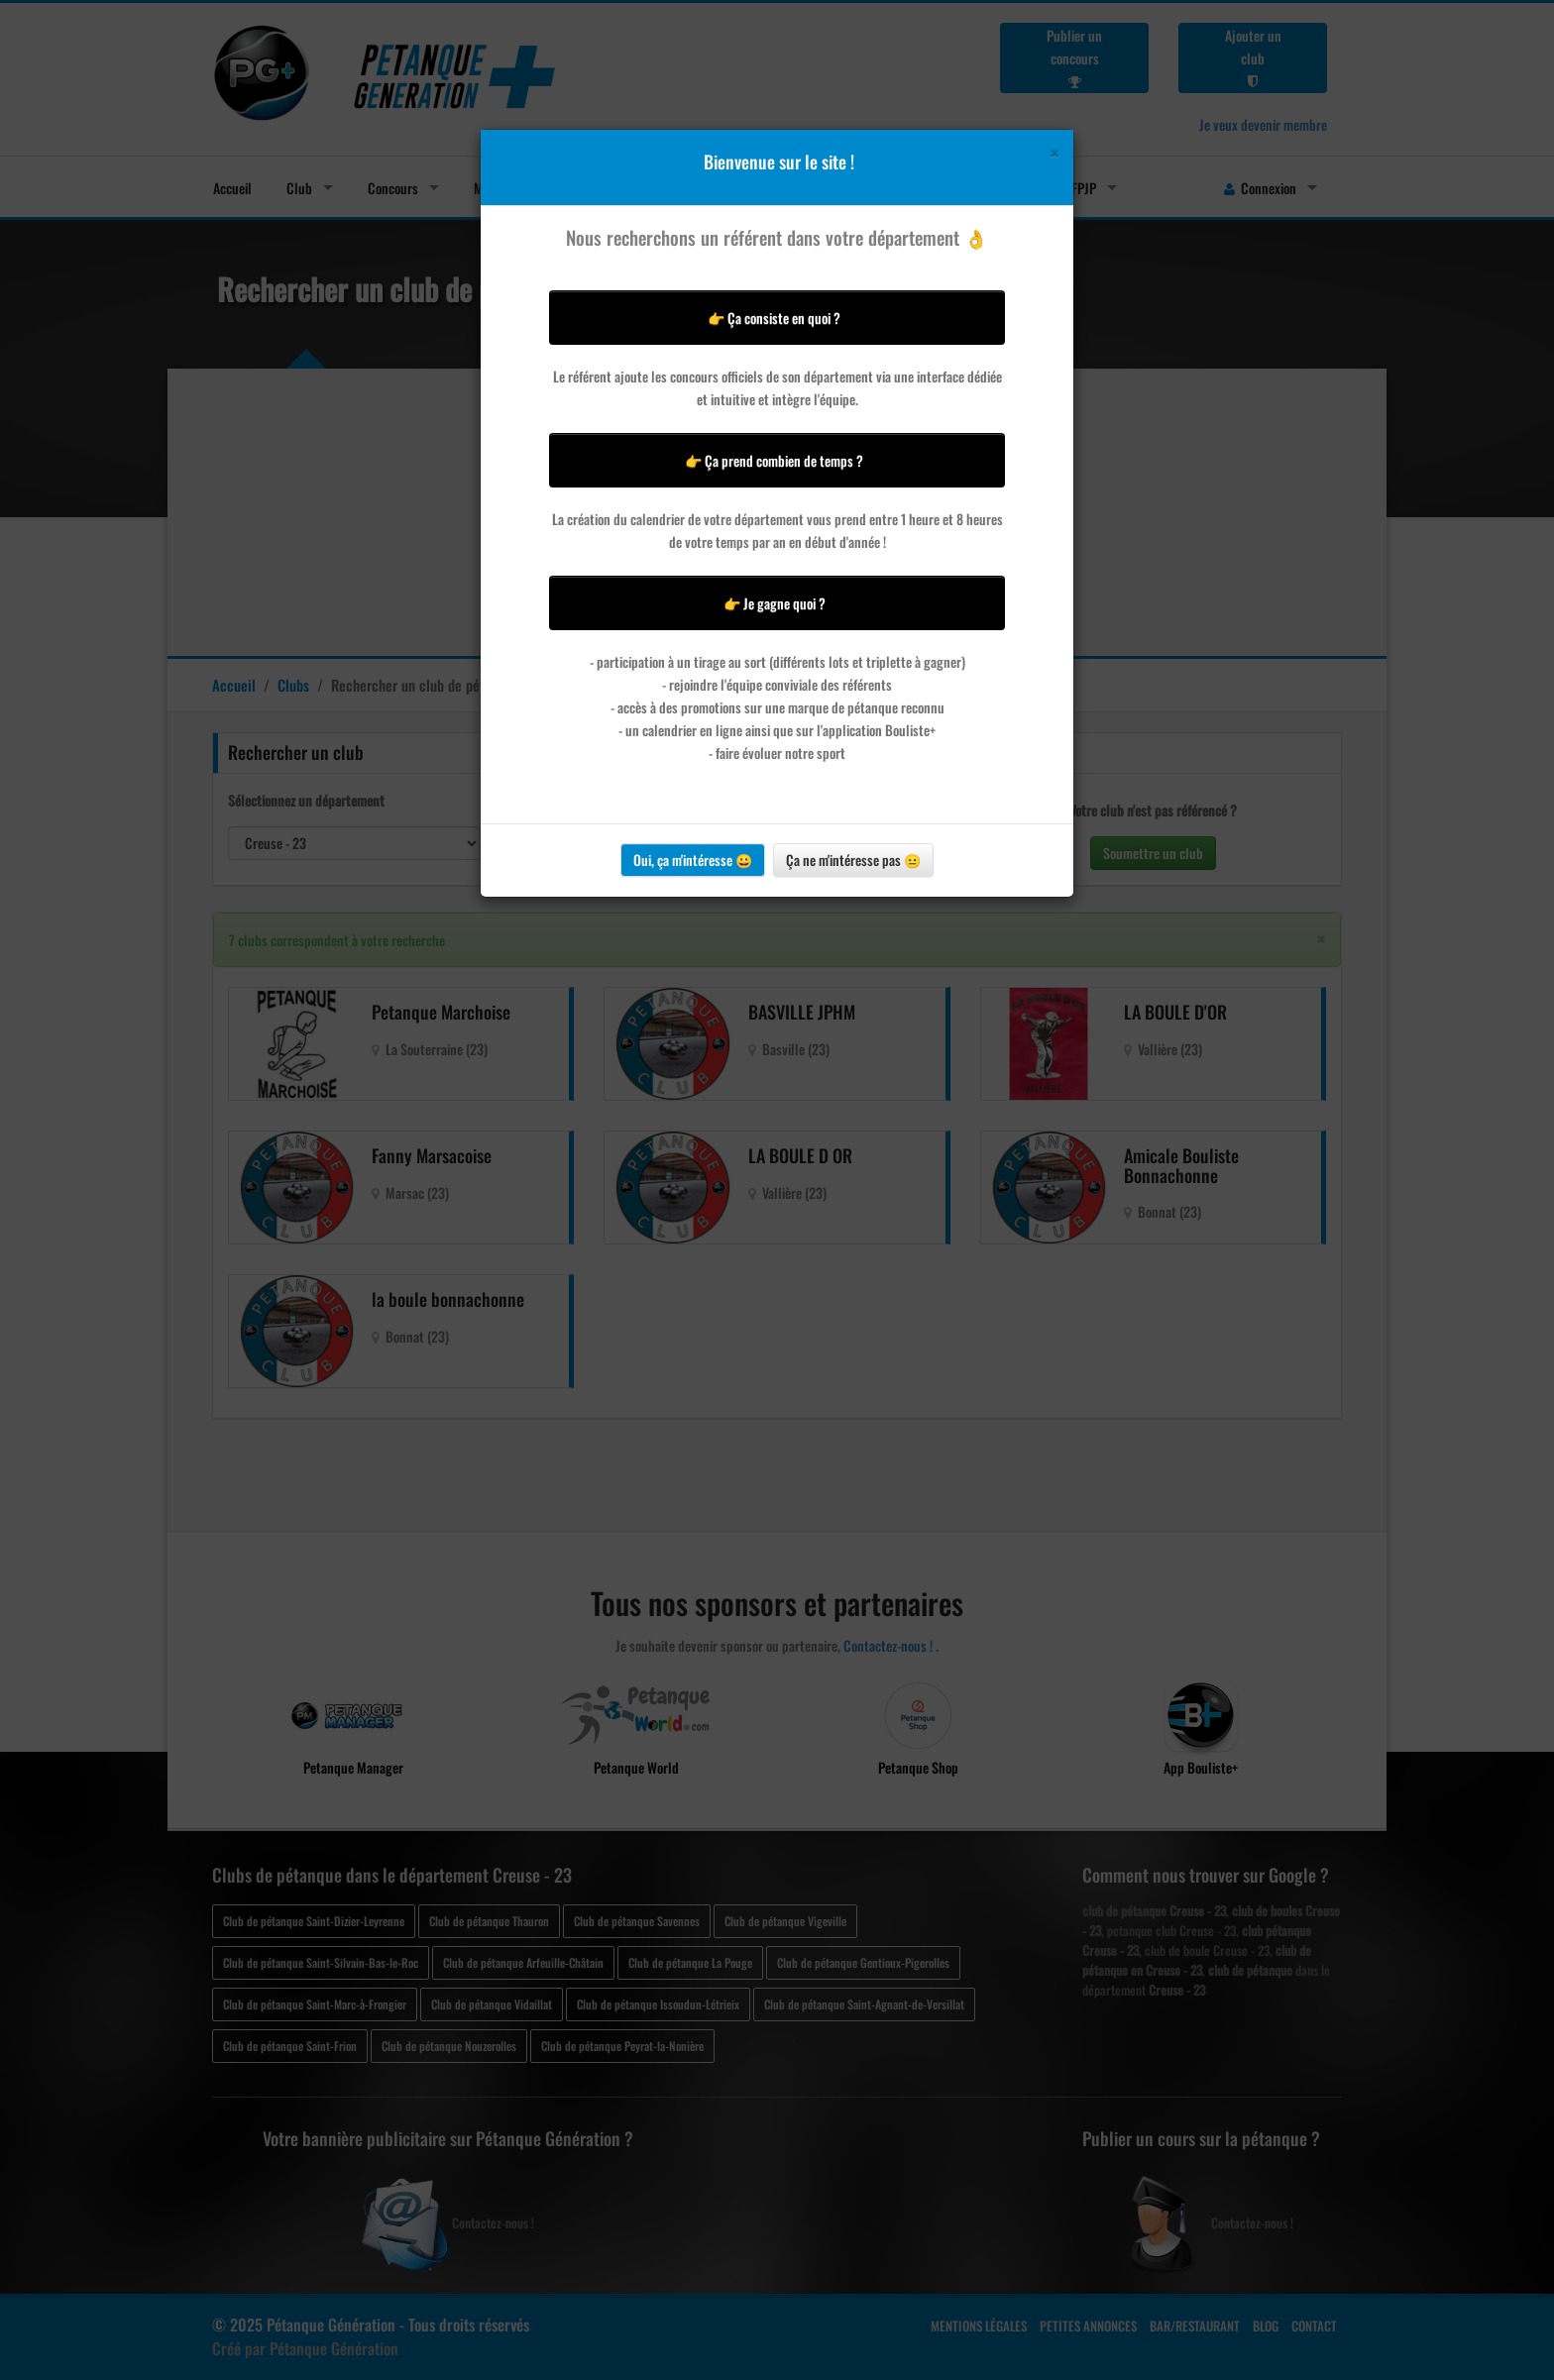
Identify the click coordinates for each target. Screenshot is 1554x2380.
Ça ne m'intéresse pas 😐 (853, 859)
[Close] (1054, 153)
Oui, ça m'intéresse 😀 (692, 859)
